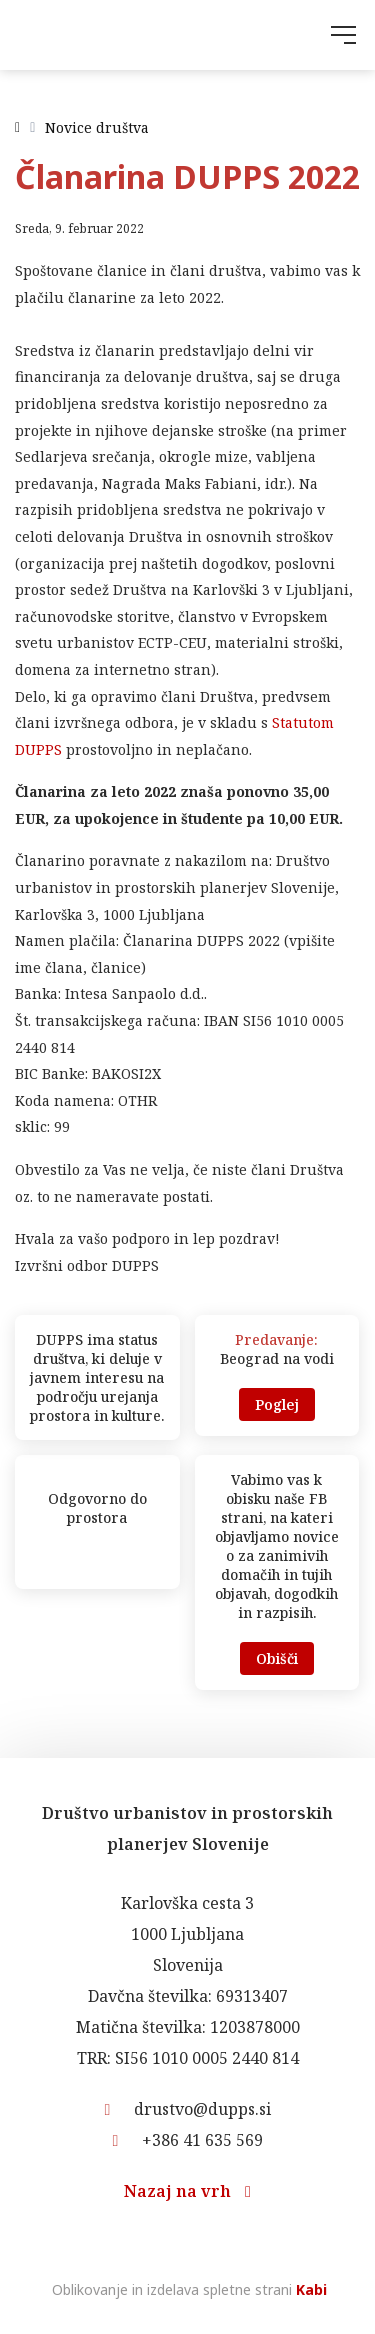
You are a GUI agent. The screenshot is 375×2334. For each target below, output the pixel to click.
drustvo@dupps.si (188, 2109)
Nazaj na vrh (187, 2191)
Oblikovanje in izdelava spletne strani (187, 2289)
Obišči (277, 1658)
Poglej (277, 1404)
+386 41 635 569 (188, 2140)
